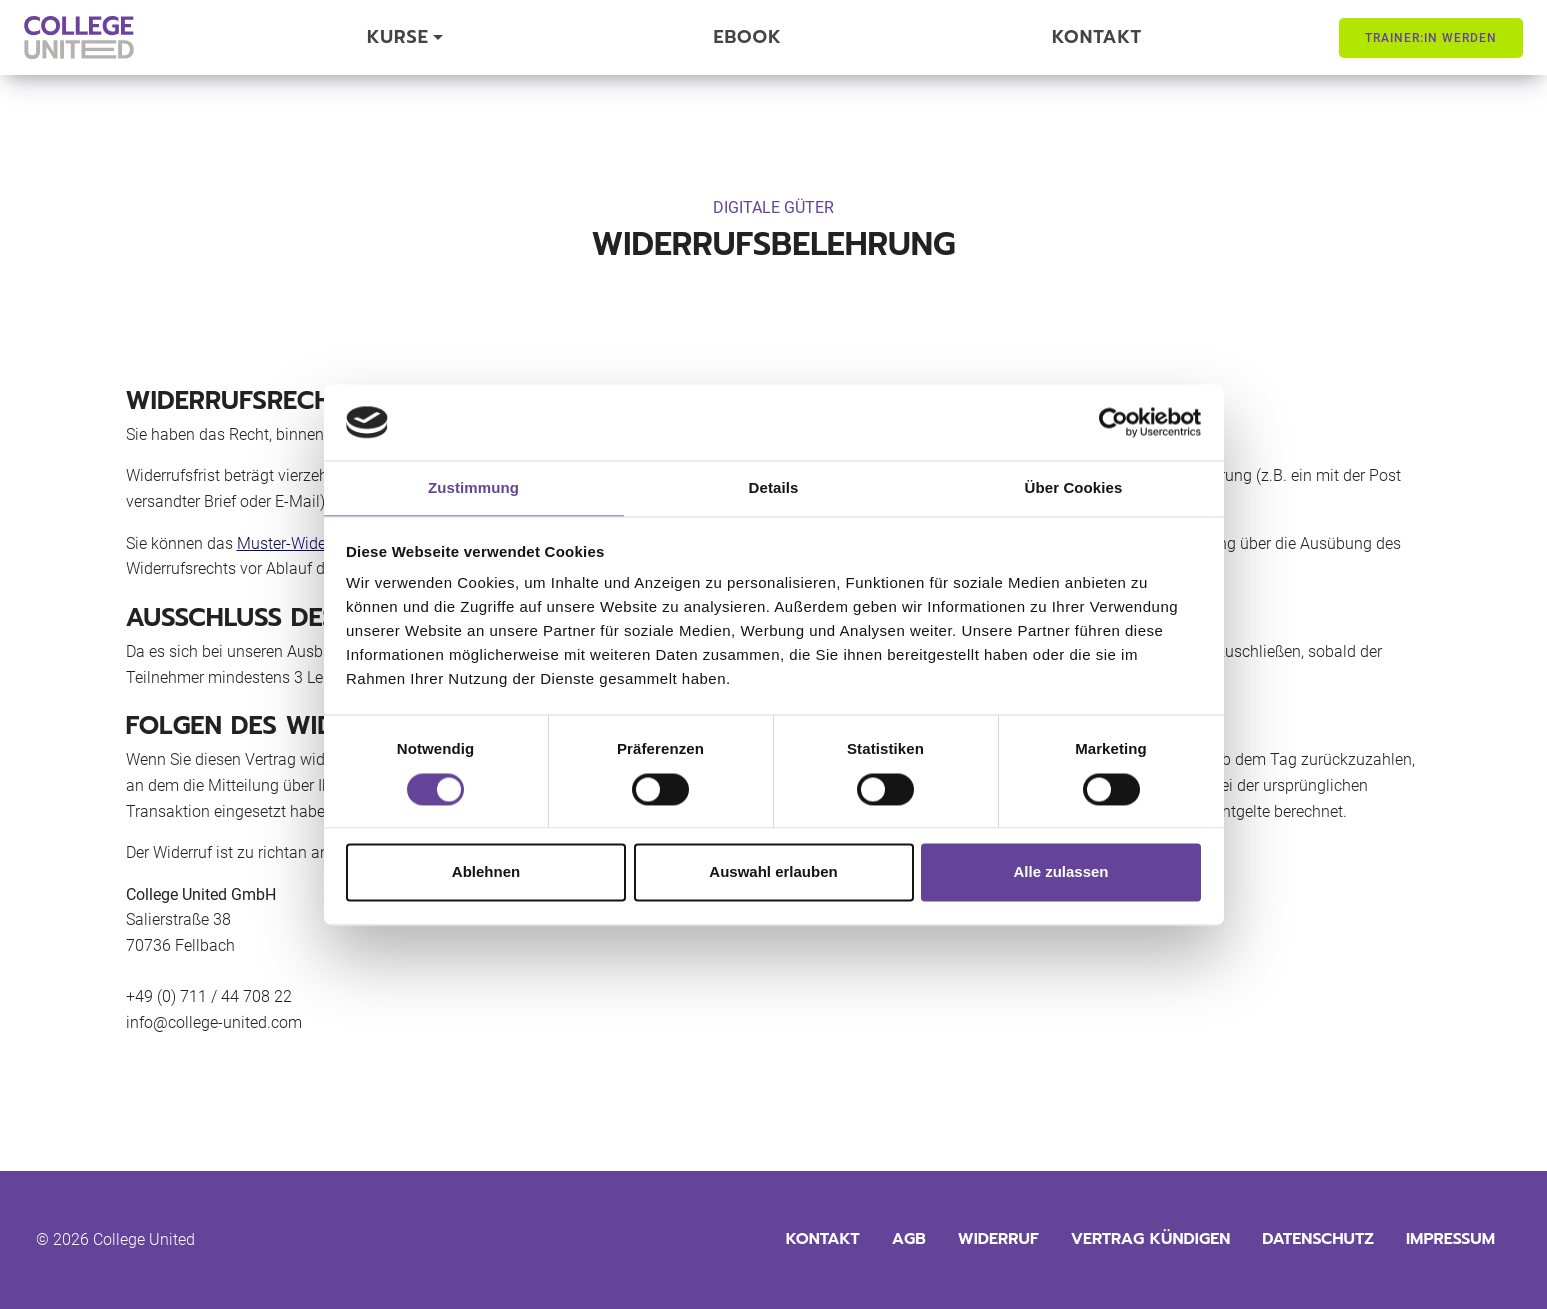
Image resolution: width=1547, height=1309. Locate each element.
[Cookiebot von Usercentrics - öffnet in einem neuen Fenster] (1113, 422)
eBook (748, 37)
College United (144, 1239)
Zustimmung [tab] (473, 488)
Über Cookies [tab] (1074, 488)
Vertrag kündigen (1151, 1239)
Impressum (1450, 1239)
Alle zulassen (1060, 872)
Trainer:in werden (1431, 38)
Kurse (398, 37)
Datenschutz (1318, 1239)
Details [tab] (774, 488)
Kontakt (1097, 37)
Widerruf (998, 1239)
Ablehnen (486, 872)
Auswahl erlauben (773, 872)
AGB (909, 1239)
